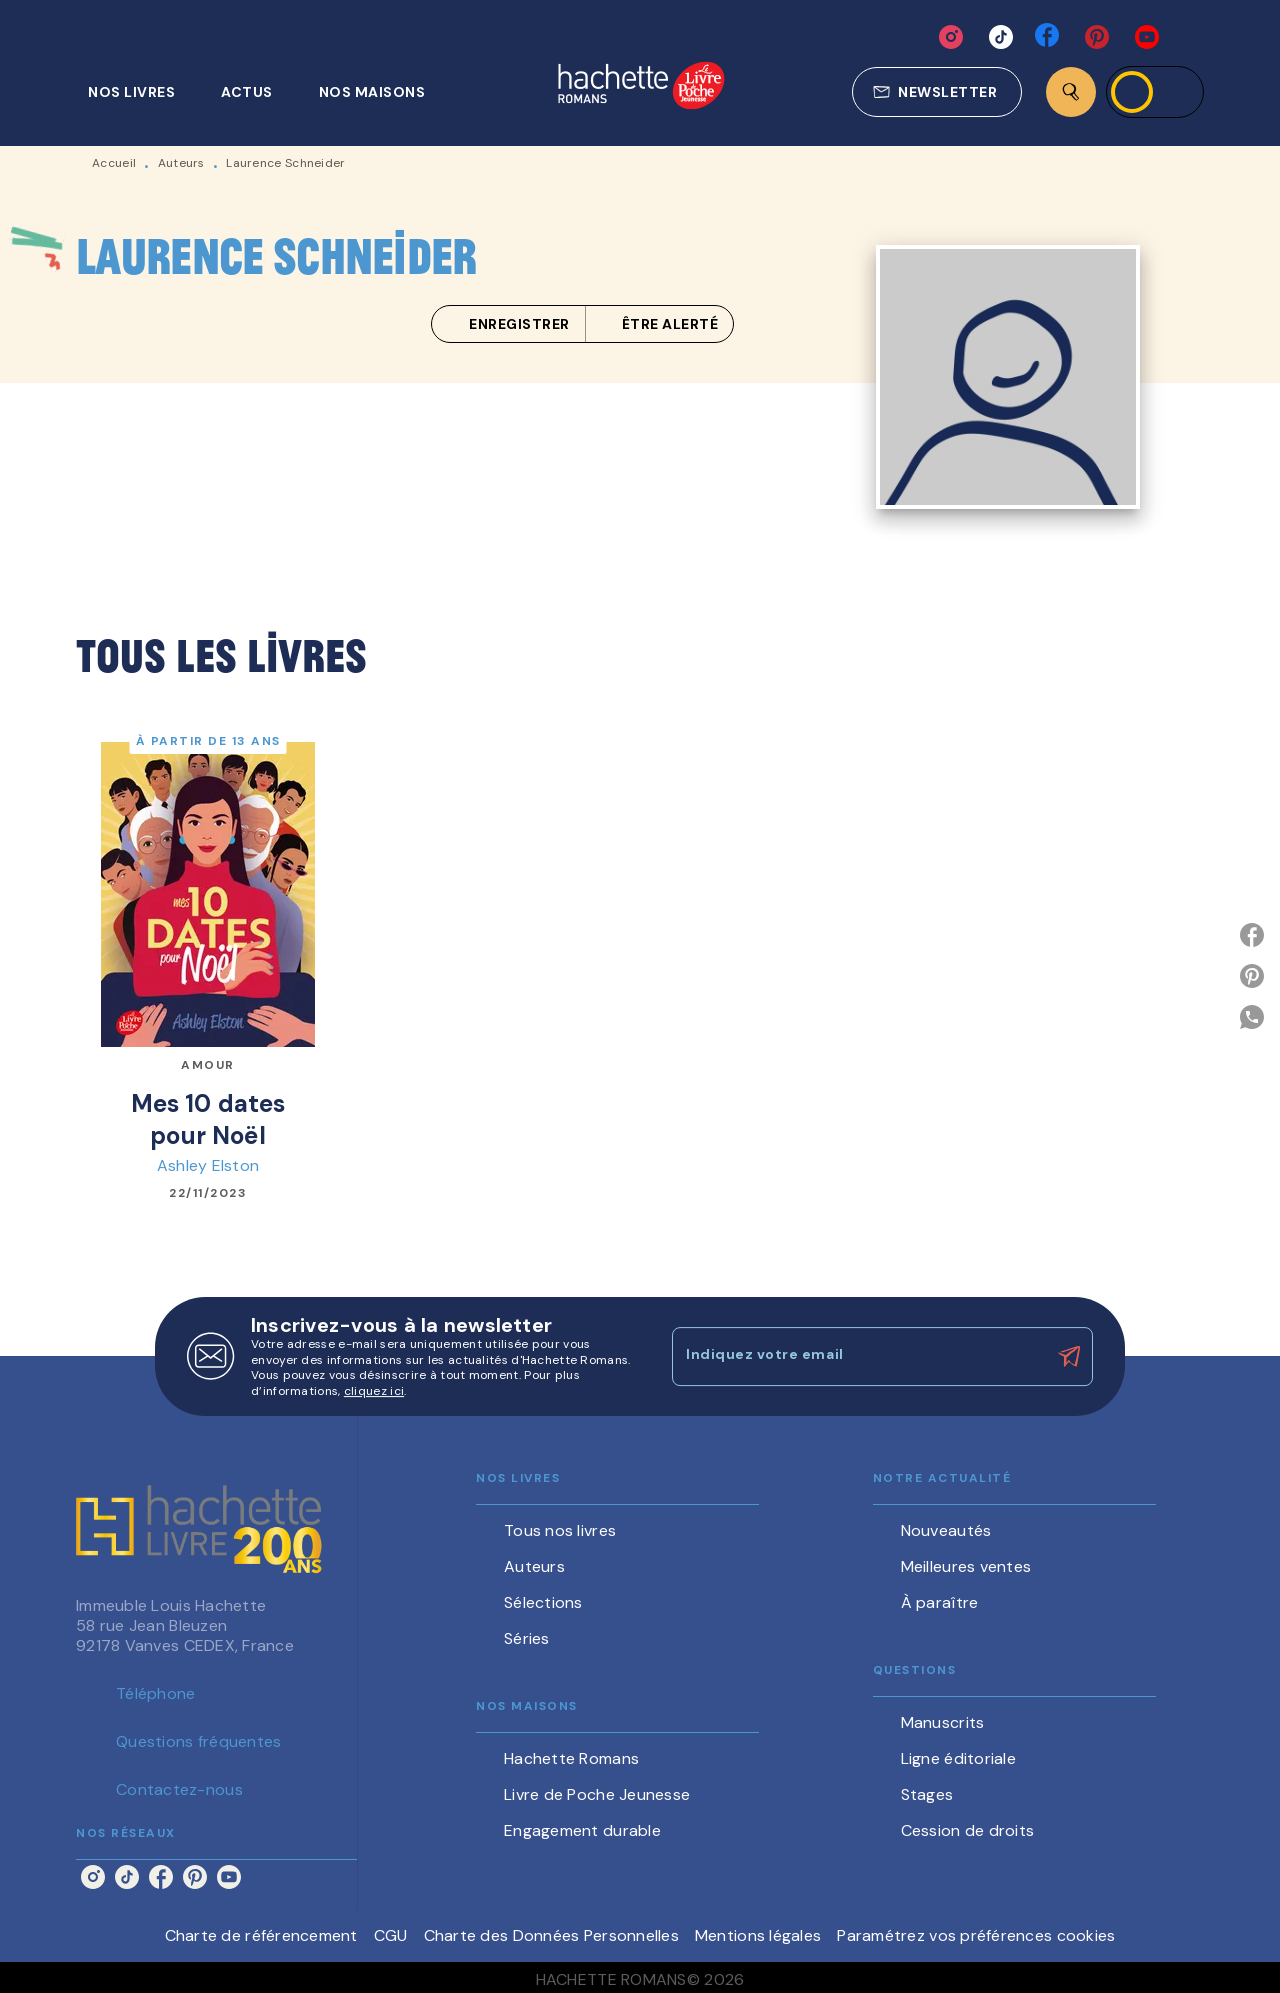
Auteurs (181, 163)
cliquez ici (374, 1392)
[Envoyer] (1069, 1357)
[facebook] (1049, 37)
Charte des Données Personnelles (551, 1935)
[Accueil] (641, 87)
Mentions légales (758, 1935)
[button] (937, 92)
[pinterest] (1097, 37)
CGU (391, 1935)
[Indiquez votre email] (857, 1356)
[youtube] (1147, 37)
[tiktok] (1001, 37)
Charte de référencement (261, 1935)
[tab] (142, 92)
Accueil (114, 163)
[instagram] (951, 37)
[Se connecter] (1155, 92)
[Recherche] (1071, 92)
